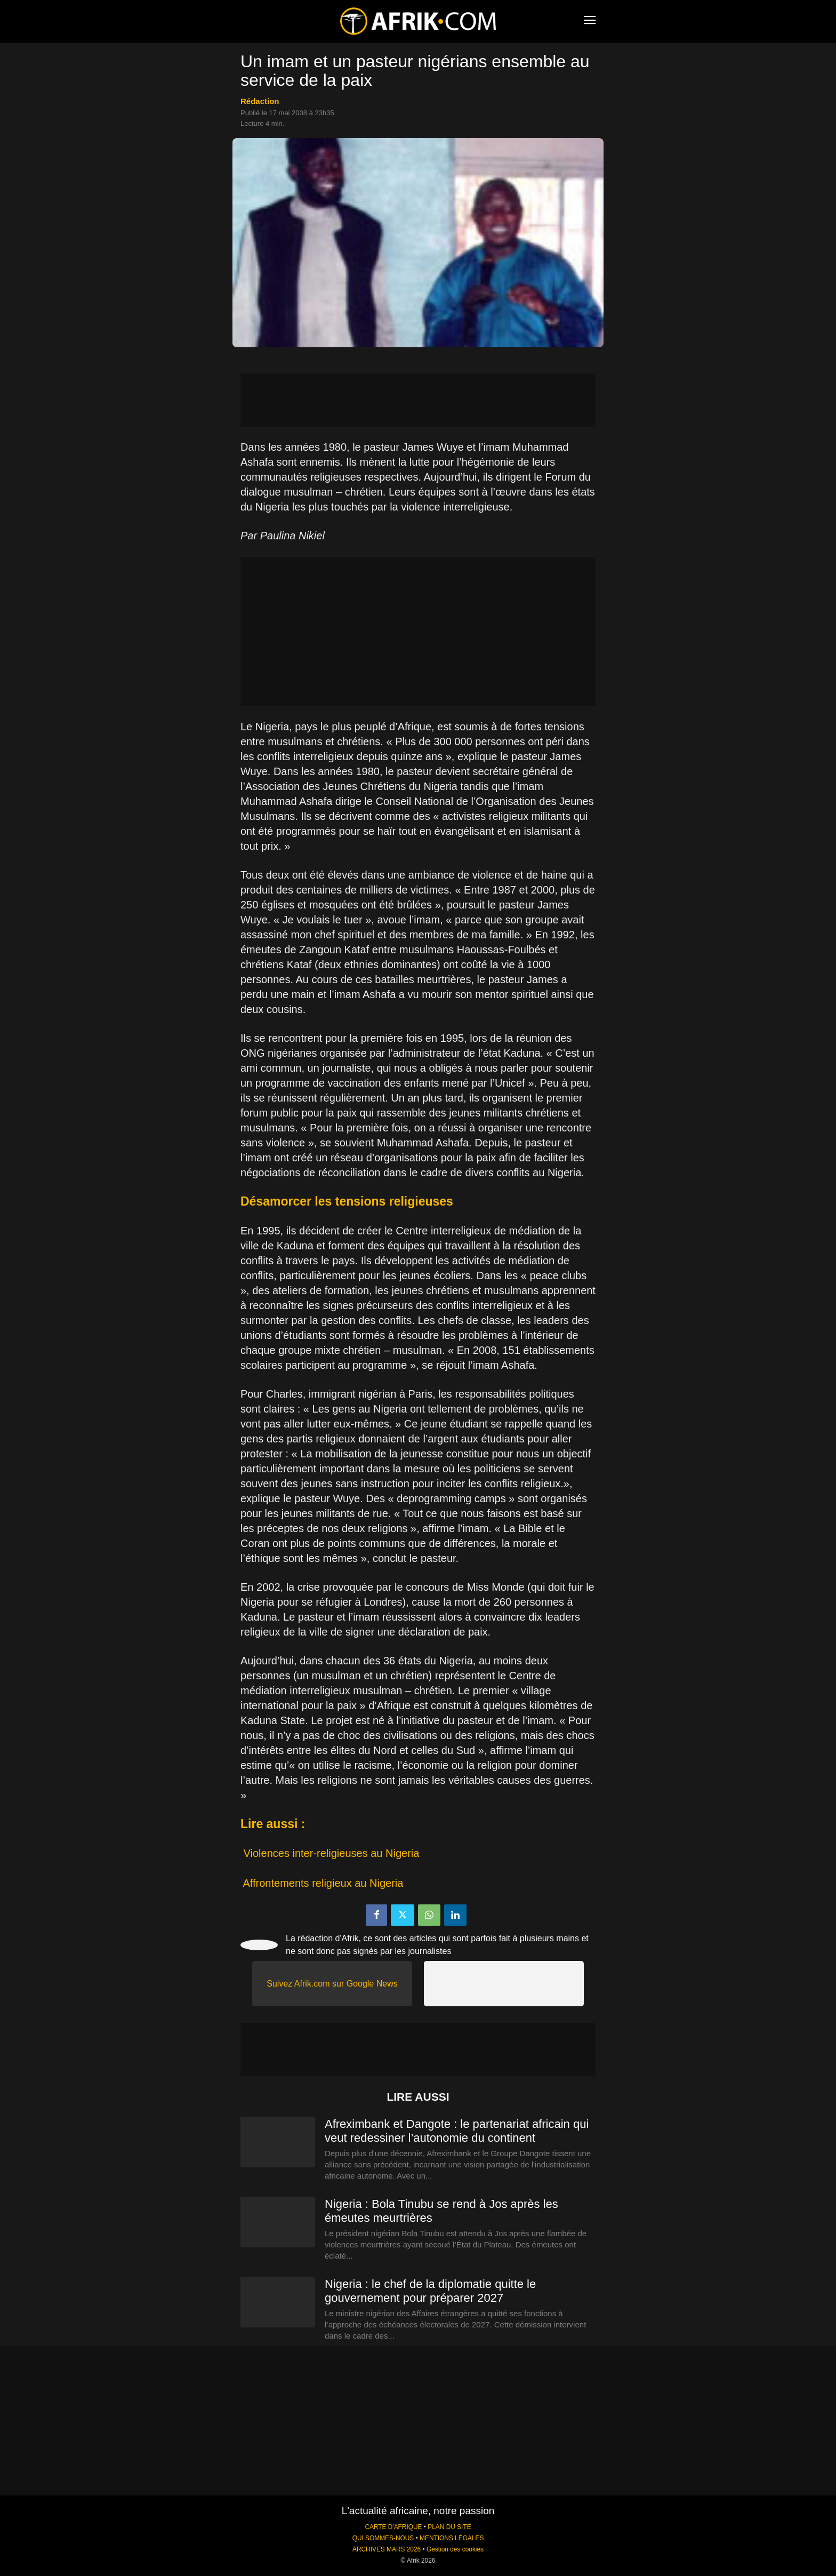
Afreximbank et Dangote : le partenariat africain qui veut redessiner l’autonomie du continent (457, 2130)
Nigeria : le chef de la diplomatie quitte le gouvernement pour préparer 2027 (430, 2290)
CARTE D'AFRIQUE (393, 2527)
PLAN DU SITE (449, 2527)
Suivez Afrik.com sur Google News (332, 1983)
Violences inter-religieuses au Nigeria (332, 1853)
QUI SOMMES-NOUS (383, 2538)
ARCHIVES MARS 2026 (386, 2549)
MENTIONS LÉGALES (452, 2538)
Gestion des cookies (455, 2549)
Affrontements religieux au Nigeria (323, 1883)
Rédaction (259, 101)
